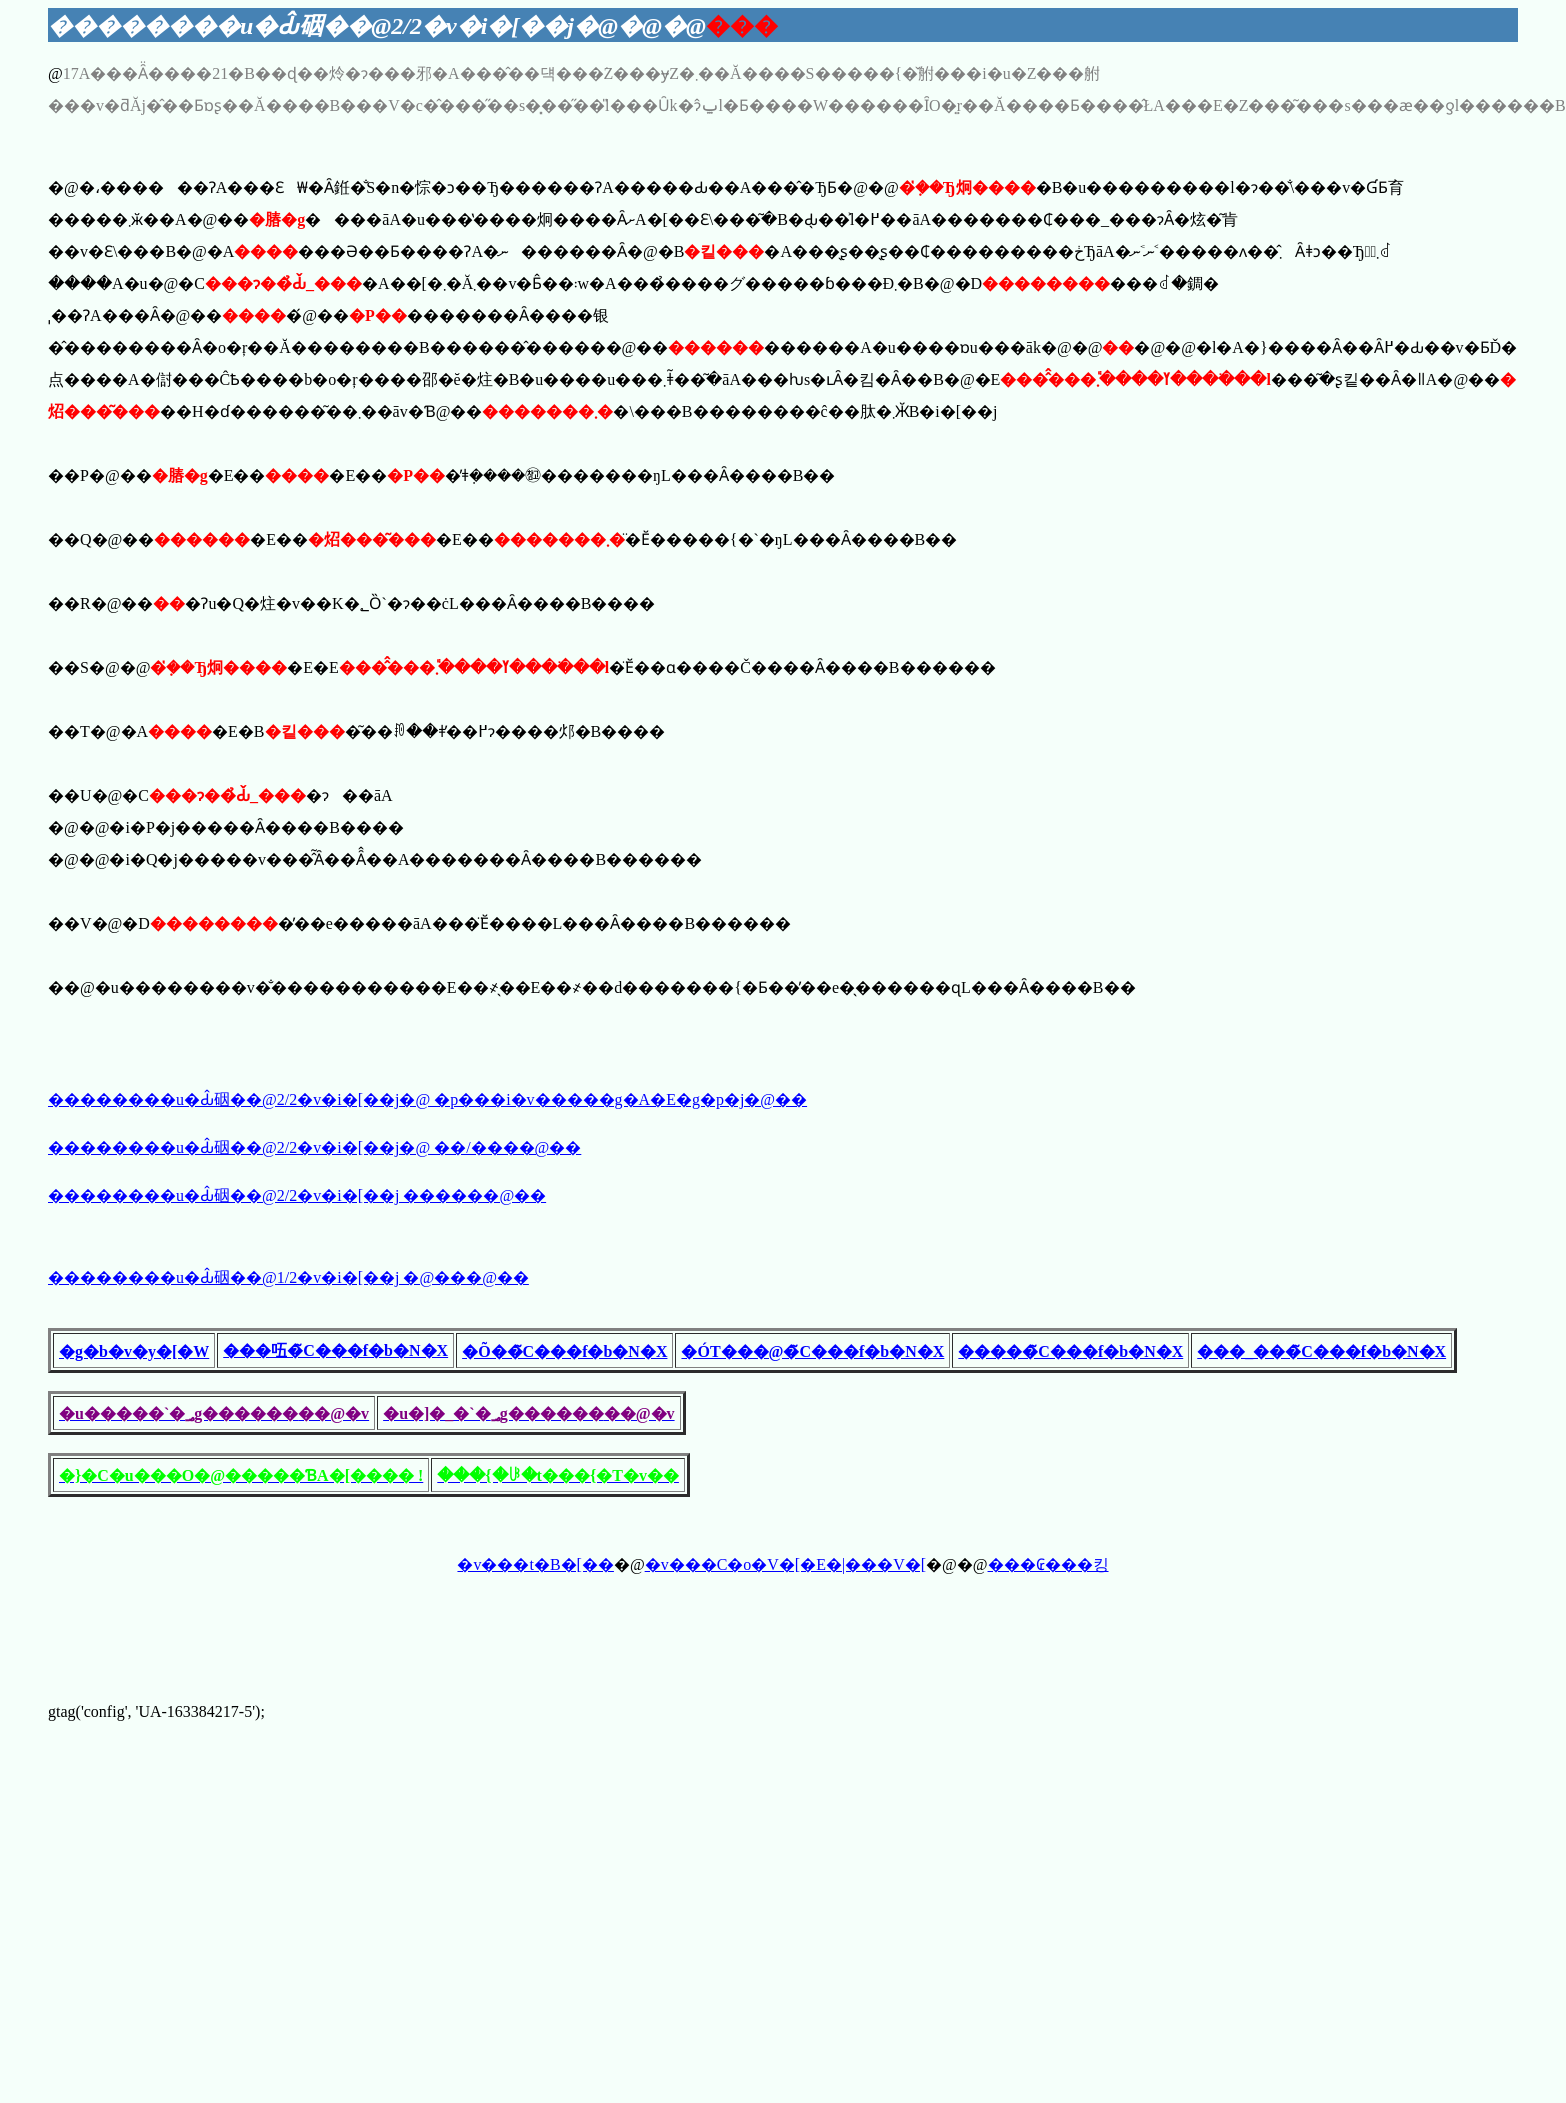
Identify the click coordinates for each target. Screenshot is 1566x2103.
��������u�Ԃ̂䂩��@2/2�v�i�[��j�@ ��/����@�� (314, 1147)
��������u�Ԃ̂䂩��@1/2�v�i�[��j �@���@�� (288, 1277)
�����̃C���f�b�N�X (1070, 1351)
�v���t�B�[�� (535, 1564)
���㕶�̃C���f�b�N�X (335, 1350)
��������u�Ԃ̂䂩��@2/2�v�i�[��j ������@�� (297, 1195)
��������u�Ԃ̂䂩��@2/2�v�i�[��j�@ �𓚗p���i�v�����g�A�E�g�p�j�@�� (427, 1099)
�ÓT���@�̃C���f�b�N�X (812, 1351)
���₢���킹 (1048, 1564)
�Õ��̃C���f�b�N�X (564, 1351)
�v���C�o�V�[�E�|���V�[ (785, 1564)
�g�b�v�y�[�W (134, 1351)
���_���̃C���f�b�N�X (1321, 1351)
